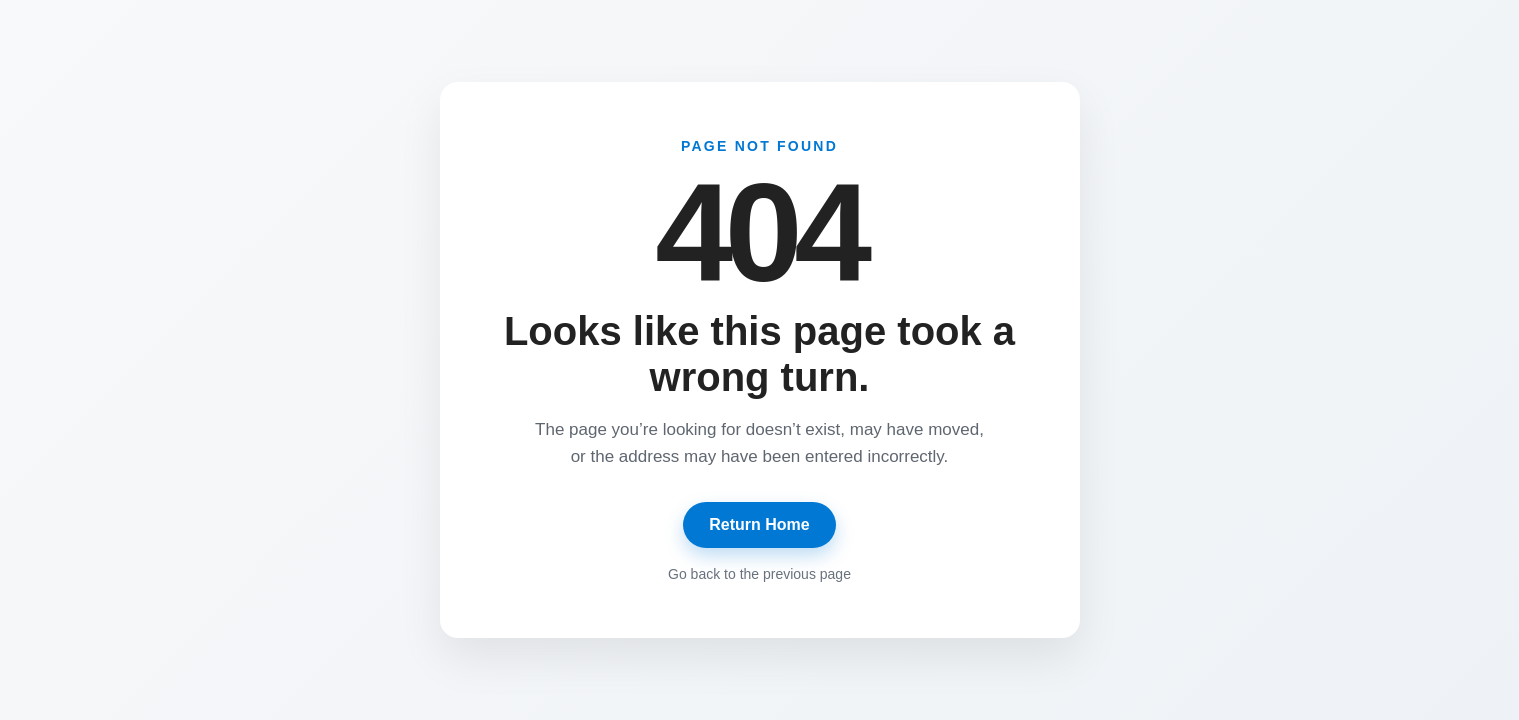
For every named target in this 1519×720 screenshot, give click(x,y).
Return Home (759, 524)
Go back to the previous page (759, 574)
